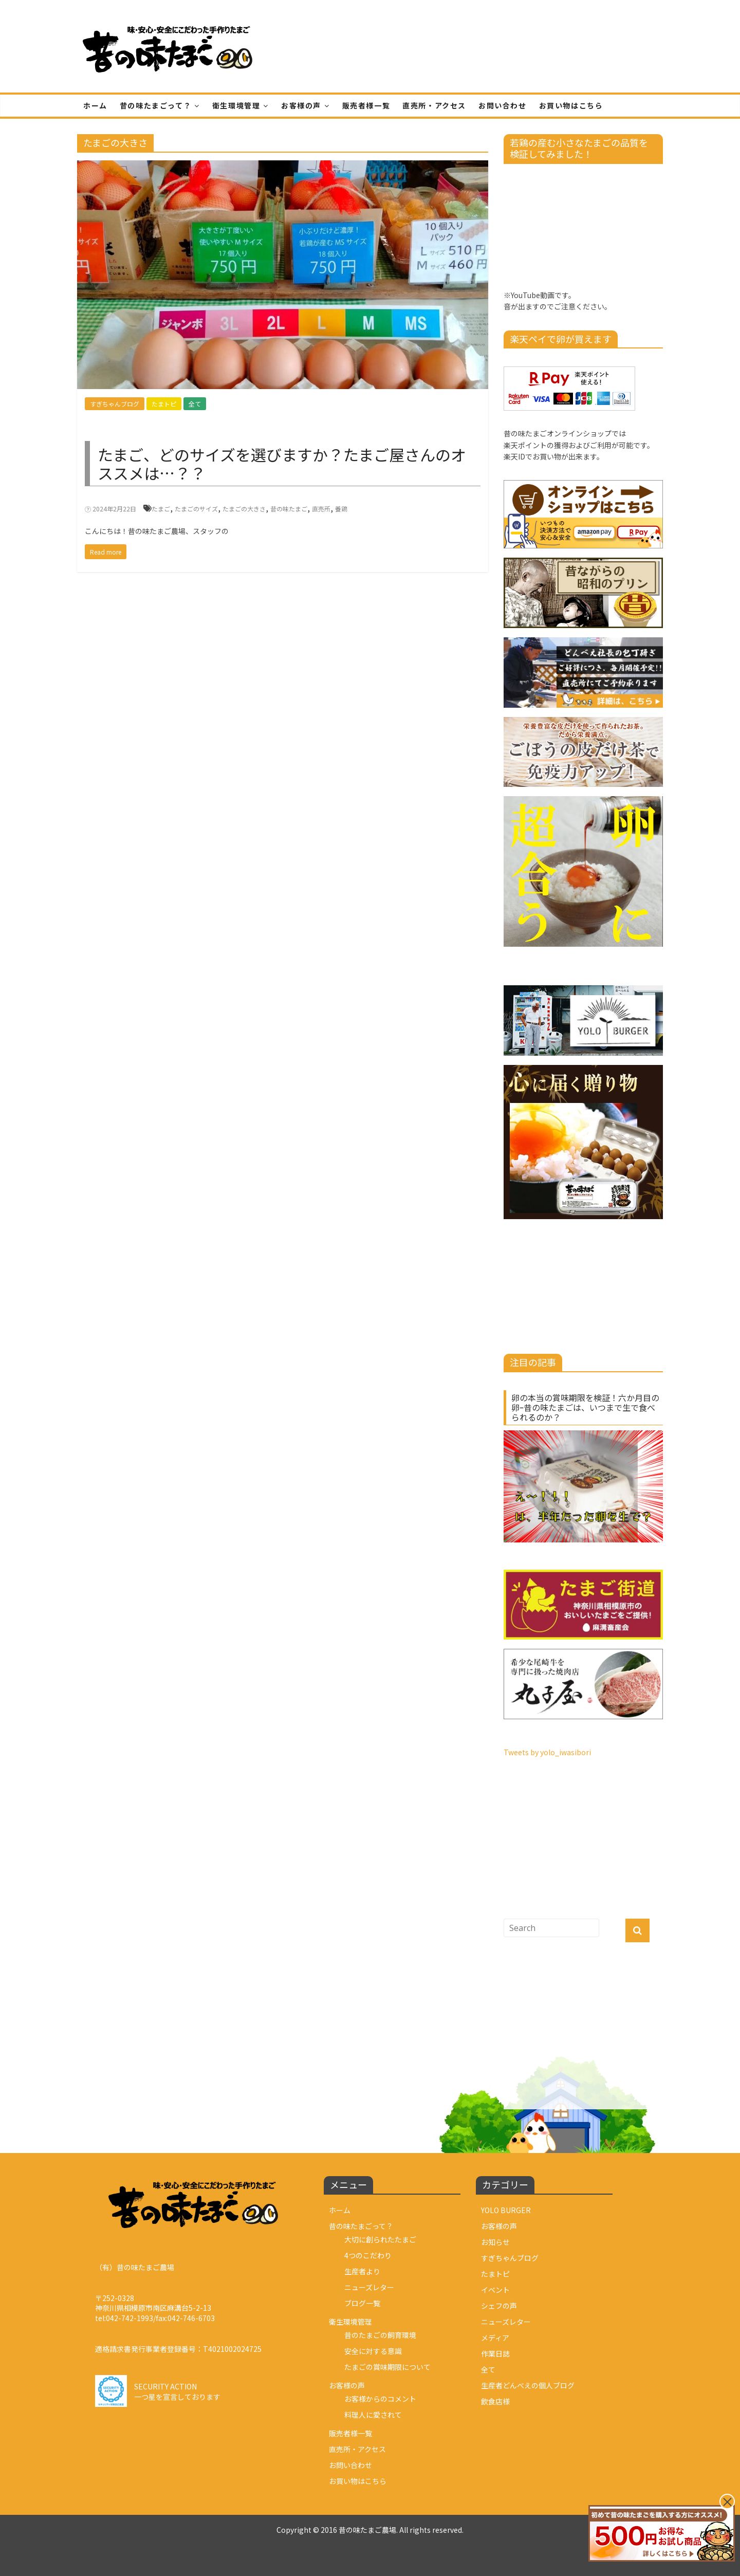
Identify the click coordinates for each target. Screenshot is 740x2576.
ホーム (95, 105)
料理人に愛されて (373, 2414)
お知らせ (495, 2242)
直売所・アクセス (434, 105)
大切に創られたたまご (380, 2239)
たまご (161, 508)
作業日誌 (495, 2353)
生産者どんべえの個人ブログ (528, 2385)
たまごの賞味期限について (387, 2367)
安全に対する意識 (373, 2351)
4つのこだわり (368, 2255)
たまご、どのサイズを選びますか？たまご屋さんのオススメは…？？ (282, 463)
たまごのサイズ (196, 508)
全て (195, 403)
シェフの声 (499, 2306)
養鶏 (341, 508)
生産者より (362, 2271)
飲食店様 (495, 2401)
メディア (495, 2337)
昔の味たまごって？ (155, 105)
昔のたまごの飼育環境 (380, 2335)
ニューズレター (369, 2287)
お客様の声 (301, 105)
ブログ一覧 (362, 2303)
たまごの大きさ (244, 508)
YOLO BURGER (506, 2210)
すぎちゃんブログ (114, 403)
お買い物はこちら (571, 105)
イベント (495, 2290)
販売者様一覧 (366, 105)
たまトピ (164, 403)
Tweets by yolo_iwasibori (547, 1752)
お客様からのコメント (380, 2399)
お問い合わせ (502, 105)
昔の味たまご (288, 508)
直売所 (321, 508)
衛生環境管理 (236, 105)
